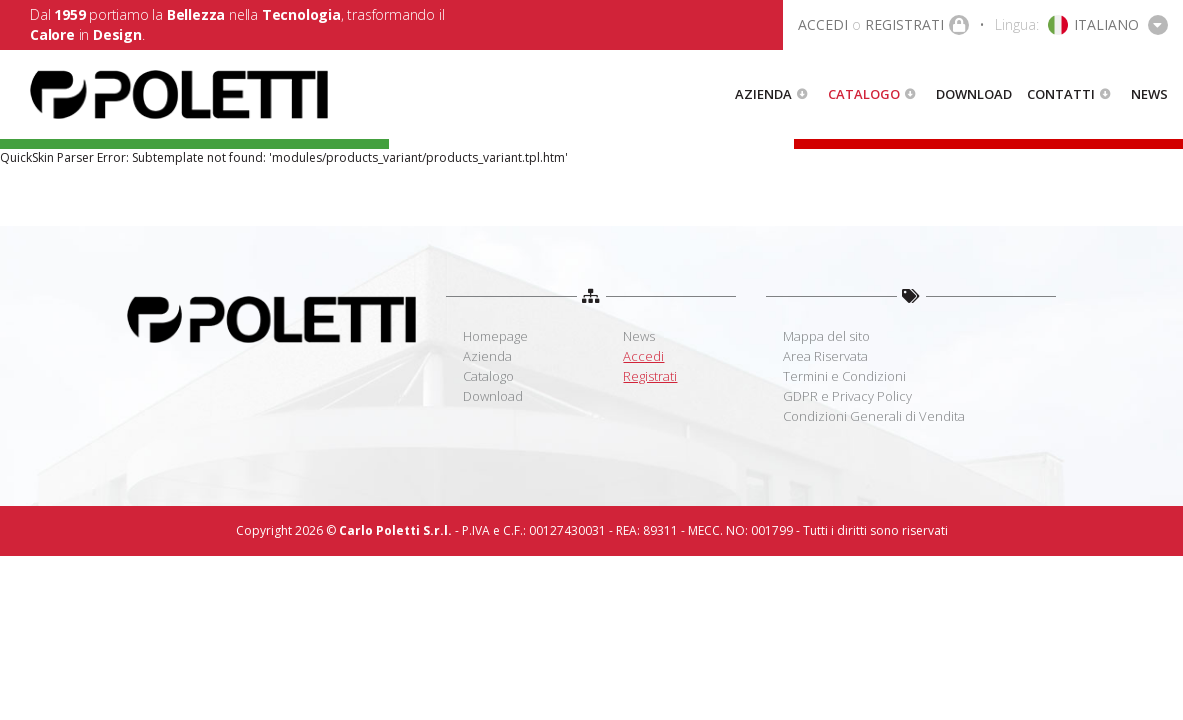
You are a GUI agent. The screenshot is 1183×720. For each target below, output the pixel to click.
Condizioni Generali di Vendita (874, 416)
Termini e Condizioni (844, 376)
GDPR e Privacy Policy (847, 396)
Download (974, 94)
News (1149, 94)
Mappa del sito (826, 336)
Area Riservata (825, 356)
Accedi (643, 356)
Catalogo (864, 94)
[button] (1081, 24)
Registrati (650, 376)
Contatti (1061, 94)
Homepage (495, 336)
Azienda (763, 94)
